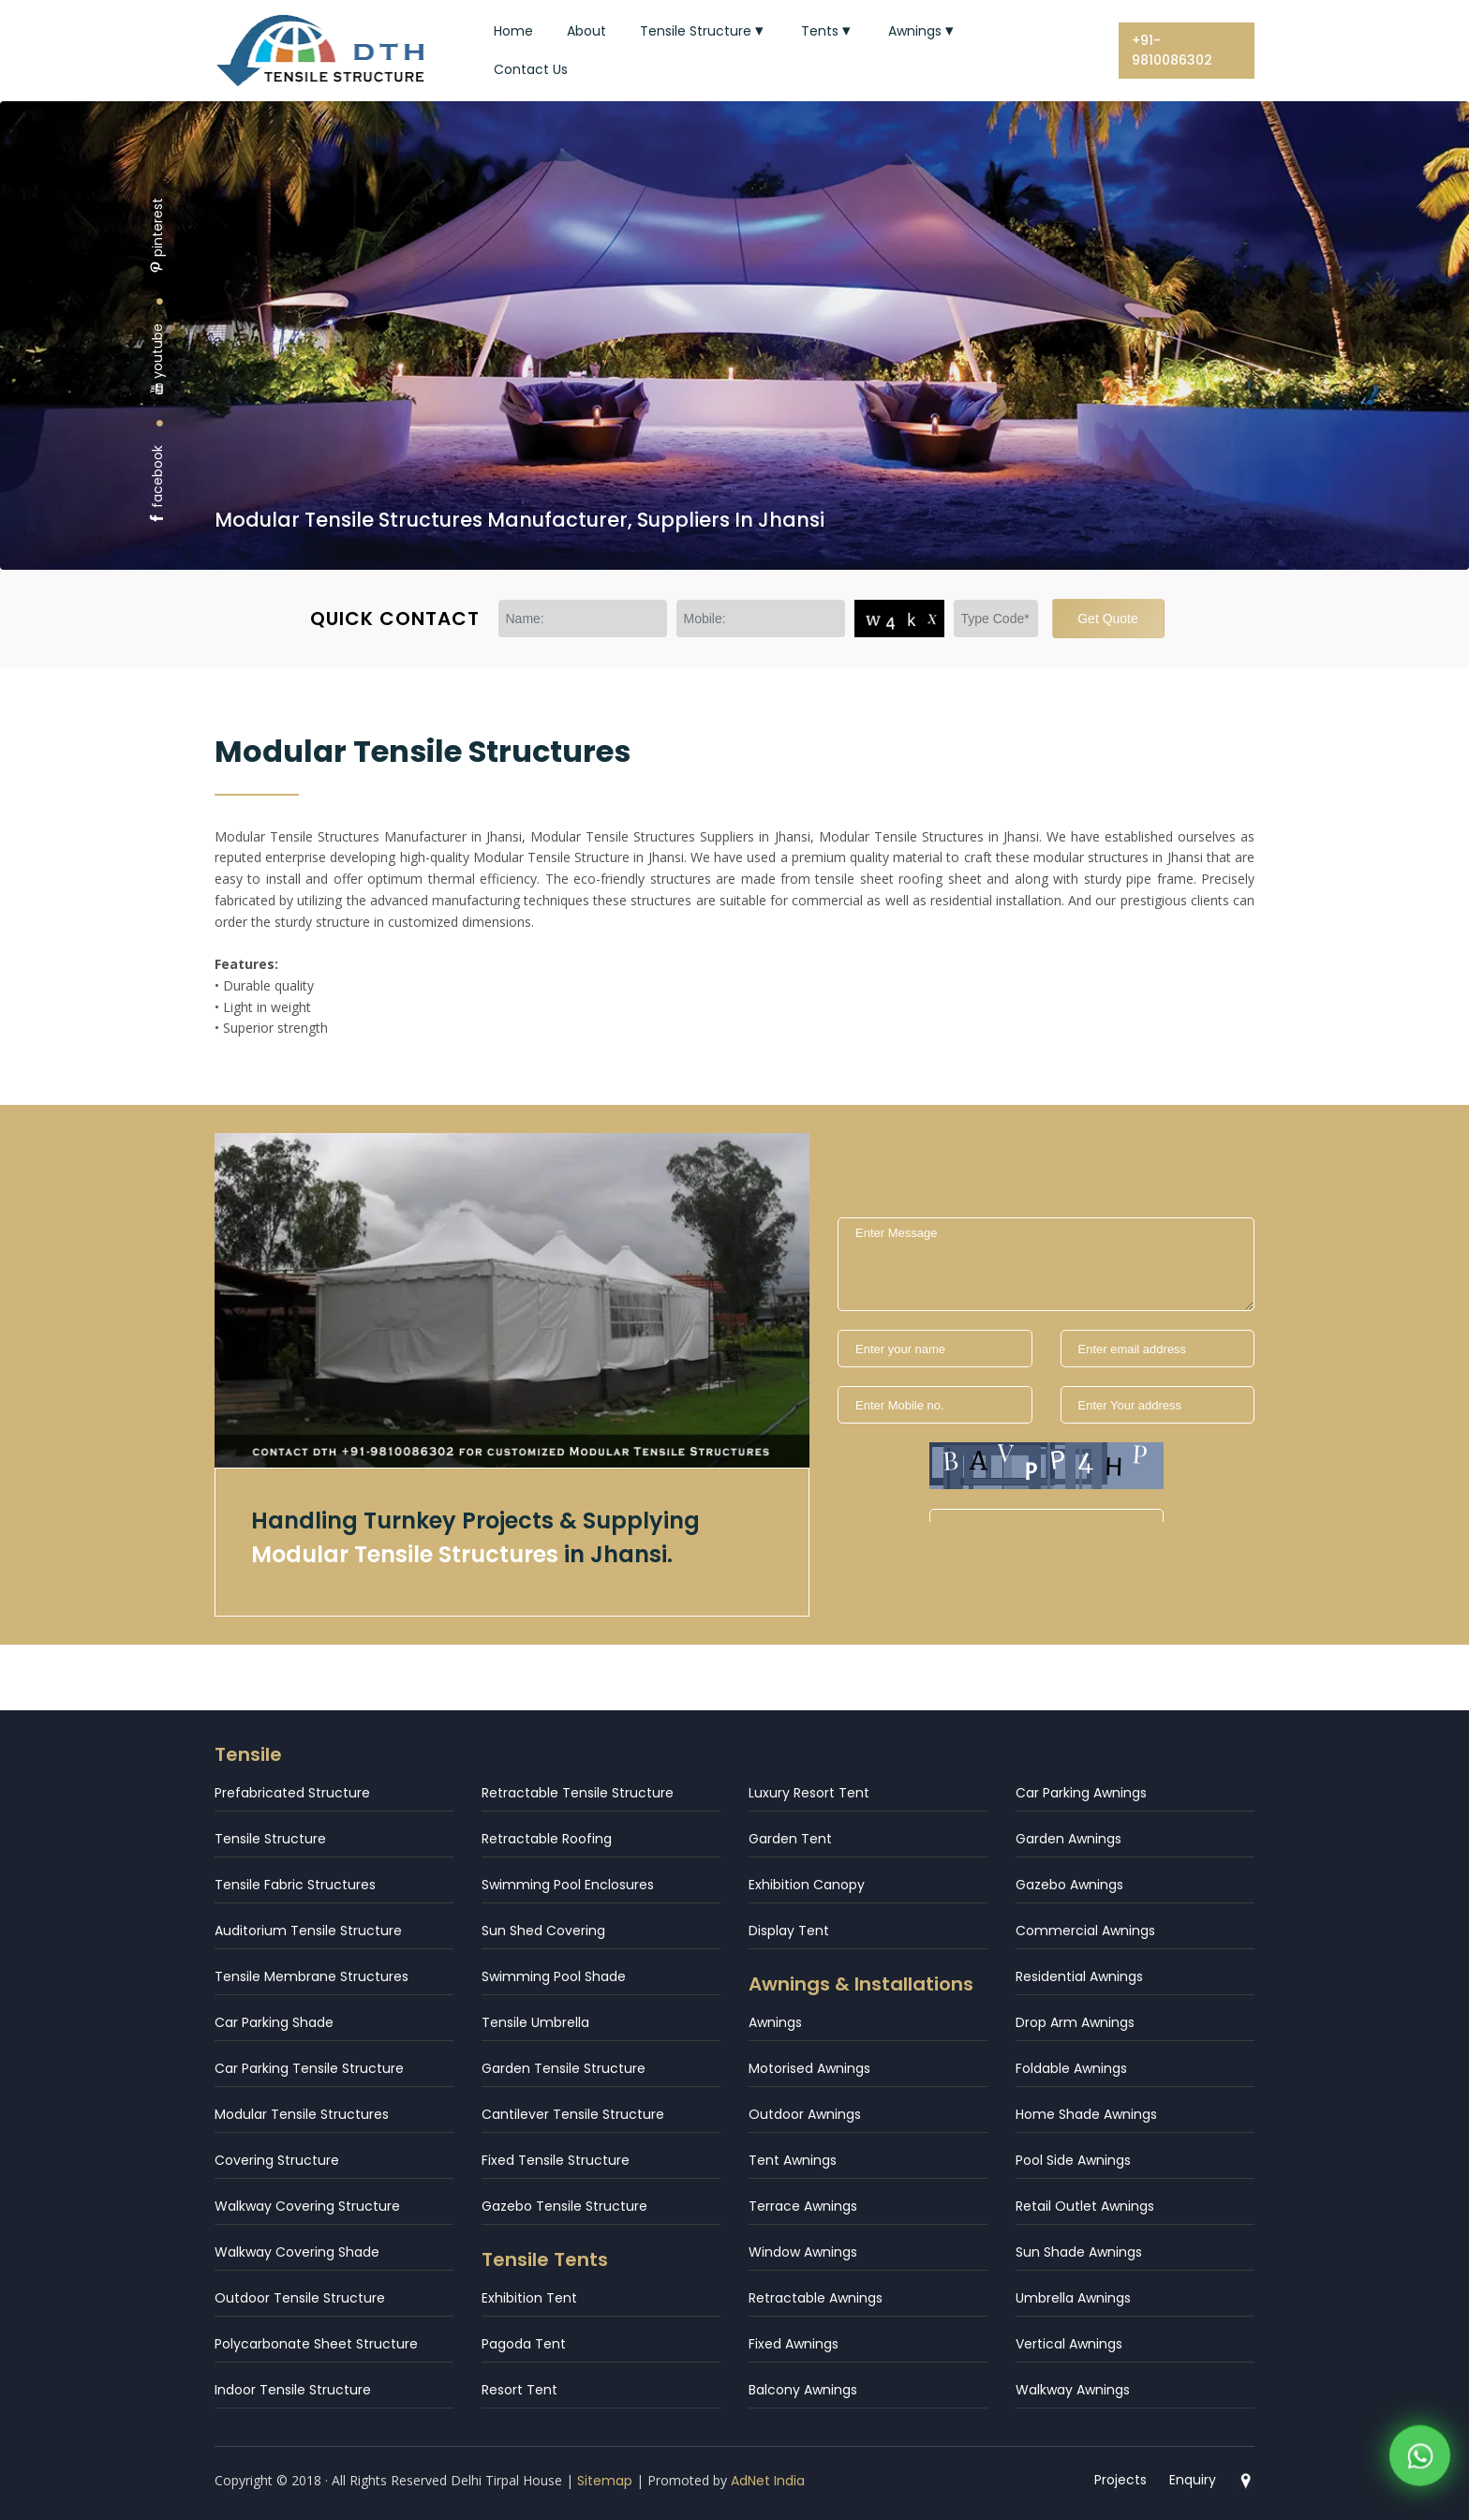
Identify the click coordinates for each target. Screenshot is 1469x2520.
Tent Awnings (793, 2160)
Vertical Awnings (1069, 2343)
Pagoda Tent (524, 2343)
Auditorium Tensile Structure (308, 1930)
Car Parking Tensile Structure (309, 2068)
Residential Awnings (1079, 1976)
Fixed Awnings (793, 2343)
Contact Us (531, 69)
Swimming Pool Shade (554, 1976)
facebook (157, 485)
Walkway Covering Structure (307, 2206)
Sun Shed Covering (543, 1930)
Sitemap (604, 2480)
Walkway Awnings (1073, 2389)
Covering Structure (277, 2160)
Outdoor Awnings (805, 2114)
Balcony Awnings (803, 2389)
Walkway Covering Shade (297, 2252)
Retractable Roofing (547, 1838)
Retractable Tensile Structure (578, 1792)
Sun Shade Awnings (1079, 2252)
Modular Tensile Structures (302, 2114)
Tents (827, 31)
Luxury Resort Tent (809, 1792)
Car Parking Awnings (1081, 1792)
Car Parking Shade (274, 2022)
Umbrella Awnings (1073, 2298)
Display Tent (789, 1930)
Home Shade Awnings (1086, 2114)
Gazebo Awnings (1069, 1884)
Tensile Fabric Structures (295, 1884)
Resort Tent (519, 2389)
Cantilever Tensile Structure (573, 2114)
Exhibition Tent (529, 2298)
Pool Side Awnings (1073, 2160)
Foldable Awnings (1071, 2068)
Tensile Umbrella (535, 2022)
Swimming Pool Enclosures (568, 1884)
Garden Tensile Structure (563, 2068)
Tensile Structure (703, 31)
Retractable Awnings (816, 2298)
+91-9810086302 (1172, 50)
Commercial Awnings (1085, 1930)
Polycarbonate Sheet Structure (316, 2343)
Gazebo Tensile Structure (564, 2206)
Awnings (922, 31)
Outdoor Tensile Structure (300, 2298)
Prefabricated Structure (292, 1792)
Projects (1120, 2479)
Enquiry (1192, 2479)
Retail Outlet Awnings (1085, 2206)
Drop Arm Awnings (1075, 2022)
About (586, 31)
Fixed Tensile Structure (556, 2160)
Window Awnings (803, 2252)
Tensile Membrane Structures (311, 1976)
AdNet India (768, 2480)
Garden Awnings (1068, 1838)
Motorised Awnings (809, 2068)
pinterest (157, 236)
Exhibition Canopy (807, 1884)
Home (513, 31)
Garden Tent (790, 1838)
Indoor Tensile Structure (293, 2389)
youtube (157, 359)
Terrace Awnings (803, 2206)
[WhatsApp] (1419, 2458)
